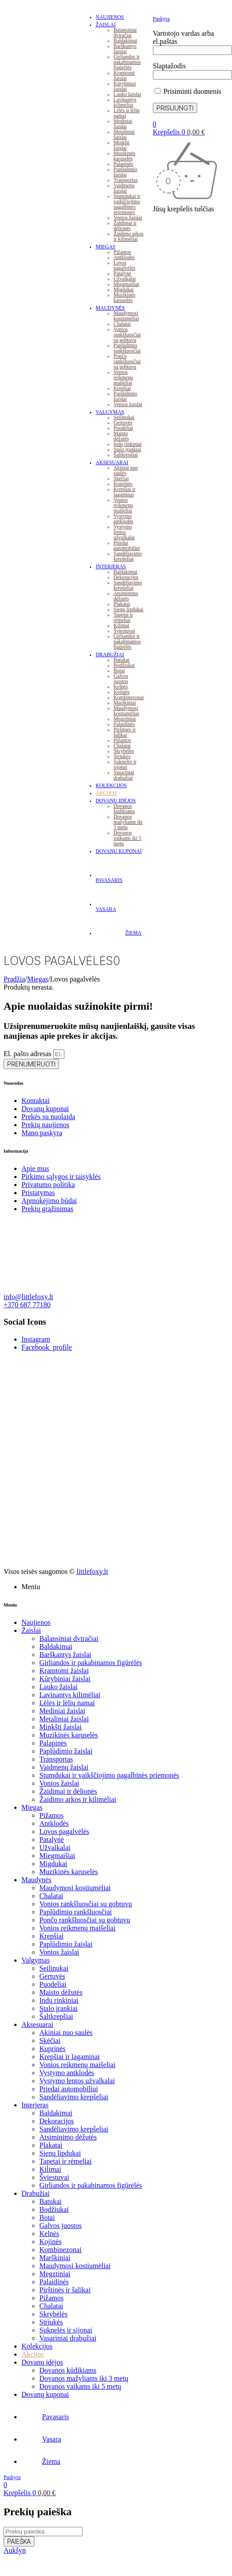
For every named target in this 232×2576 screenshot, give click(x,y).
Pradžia (14, 979)
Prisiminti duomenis (188, 91)
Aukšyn (15, 2550)
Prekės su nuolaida (48, 1116)
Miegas (37, 979)
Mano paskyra (41, 1133)
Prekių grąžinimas (47, 1208)
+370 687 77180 (27, 1305)
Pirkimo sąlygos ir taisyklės (61, 1176)
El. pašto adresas (28, 1053)
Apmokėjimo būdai (49, 1200)
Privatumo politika (48, 1184)
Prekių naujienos (45, 1125)
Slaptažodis (169, 66)
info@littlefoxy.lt (28, 1297)
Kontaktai (35, 1100)
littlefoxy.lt (92, 1571)
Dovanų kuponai (45, 1108)
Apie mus (35, 1168)
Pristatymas (38, 1192)
